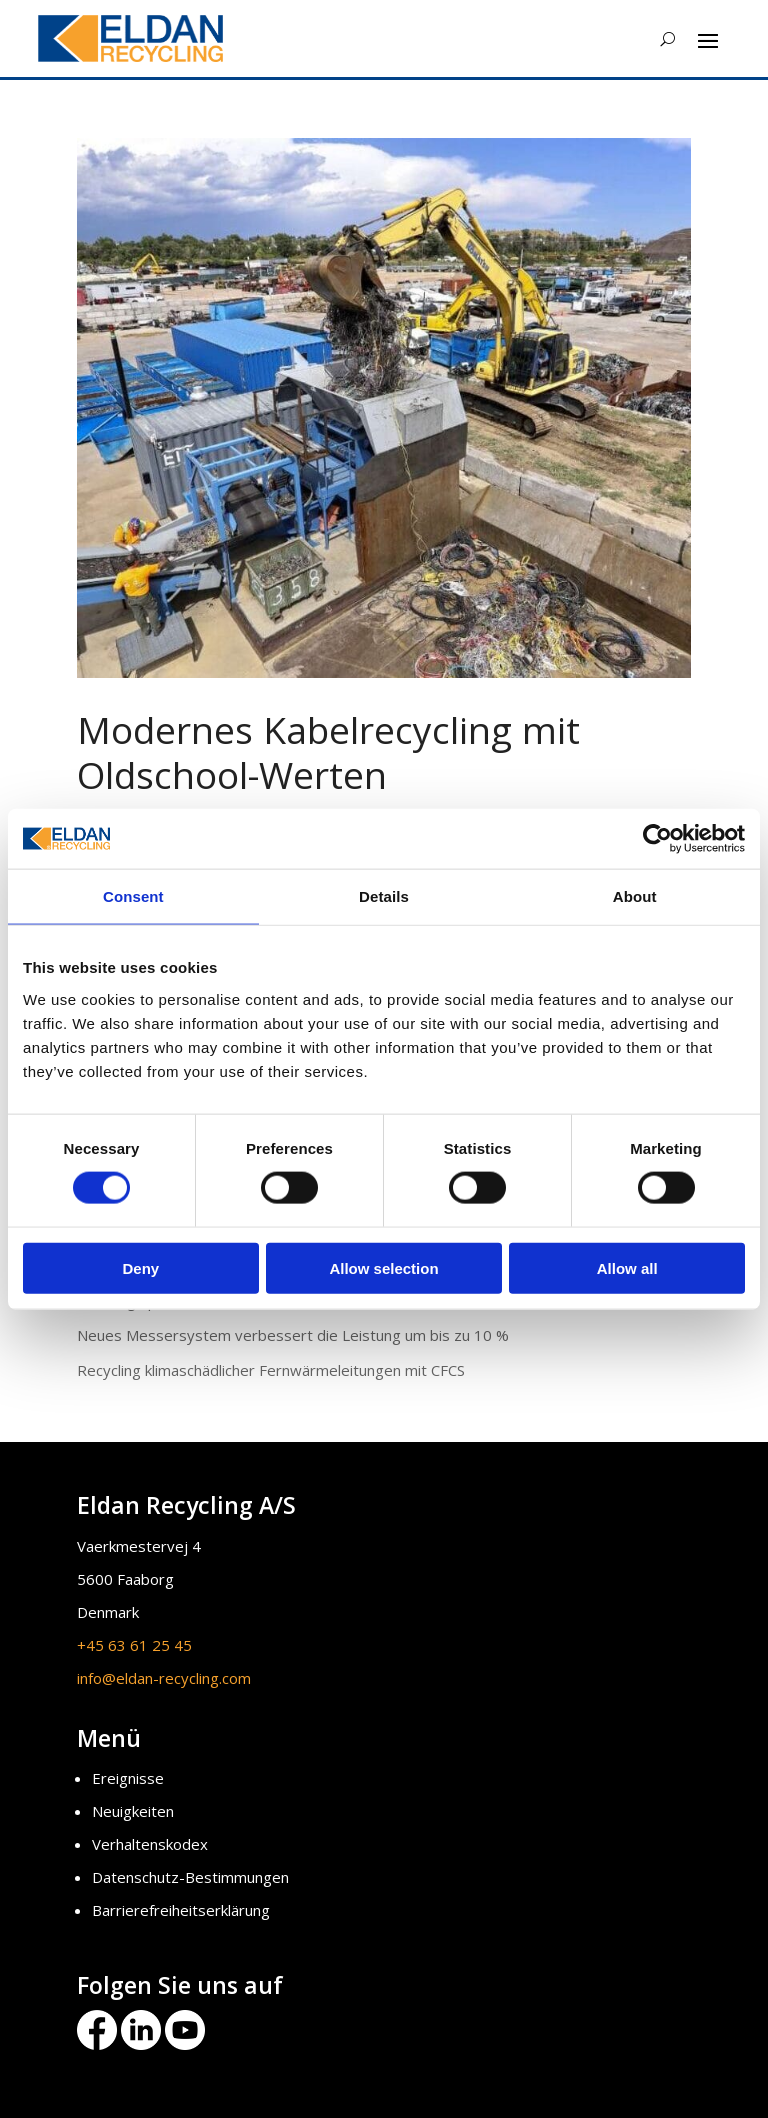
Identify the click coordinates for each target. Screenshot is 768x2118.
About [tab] (635, 896)
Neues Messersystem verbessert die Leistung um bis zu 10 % (293, 1335)
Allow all (627, 1267)
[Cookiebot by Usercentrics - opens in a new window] (657, 839)
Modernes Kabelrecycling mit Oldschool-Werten (328, 751)
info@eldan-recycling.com (164, 1678)
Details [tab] (384, 896)
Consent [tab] (133, 896)
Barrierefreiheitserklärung (181, 1910)
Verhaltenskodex (150, 1844)
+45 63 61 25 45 (134, 1645)
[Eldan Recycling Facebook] (99, 2044)
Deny (140, 1267)
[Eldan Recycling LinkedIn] (141, 2044)
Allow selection (383, 1267)
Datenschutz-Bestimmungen (190, 1877)
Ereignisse (128, 1778)
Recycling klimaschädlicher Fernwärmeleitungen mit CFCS (271, 1370)
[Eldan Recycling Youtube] (185, 2044)
